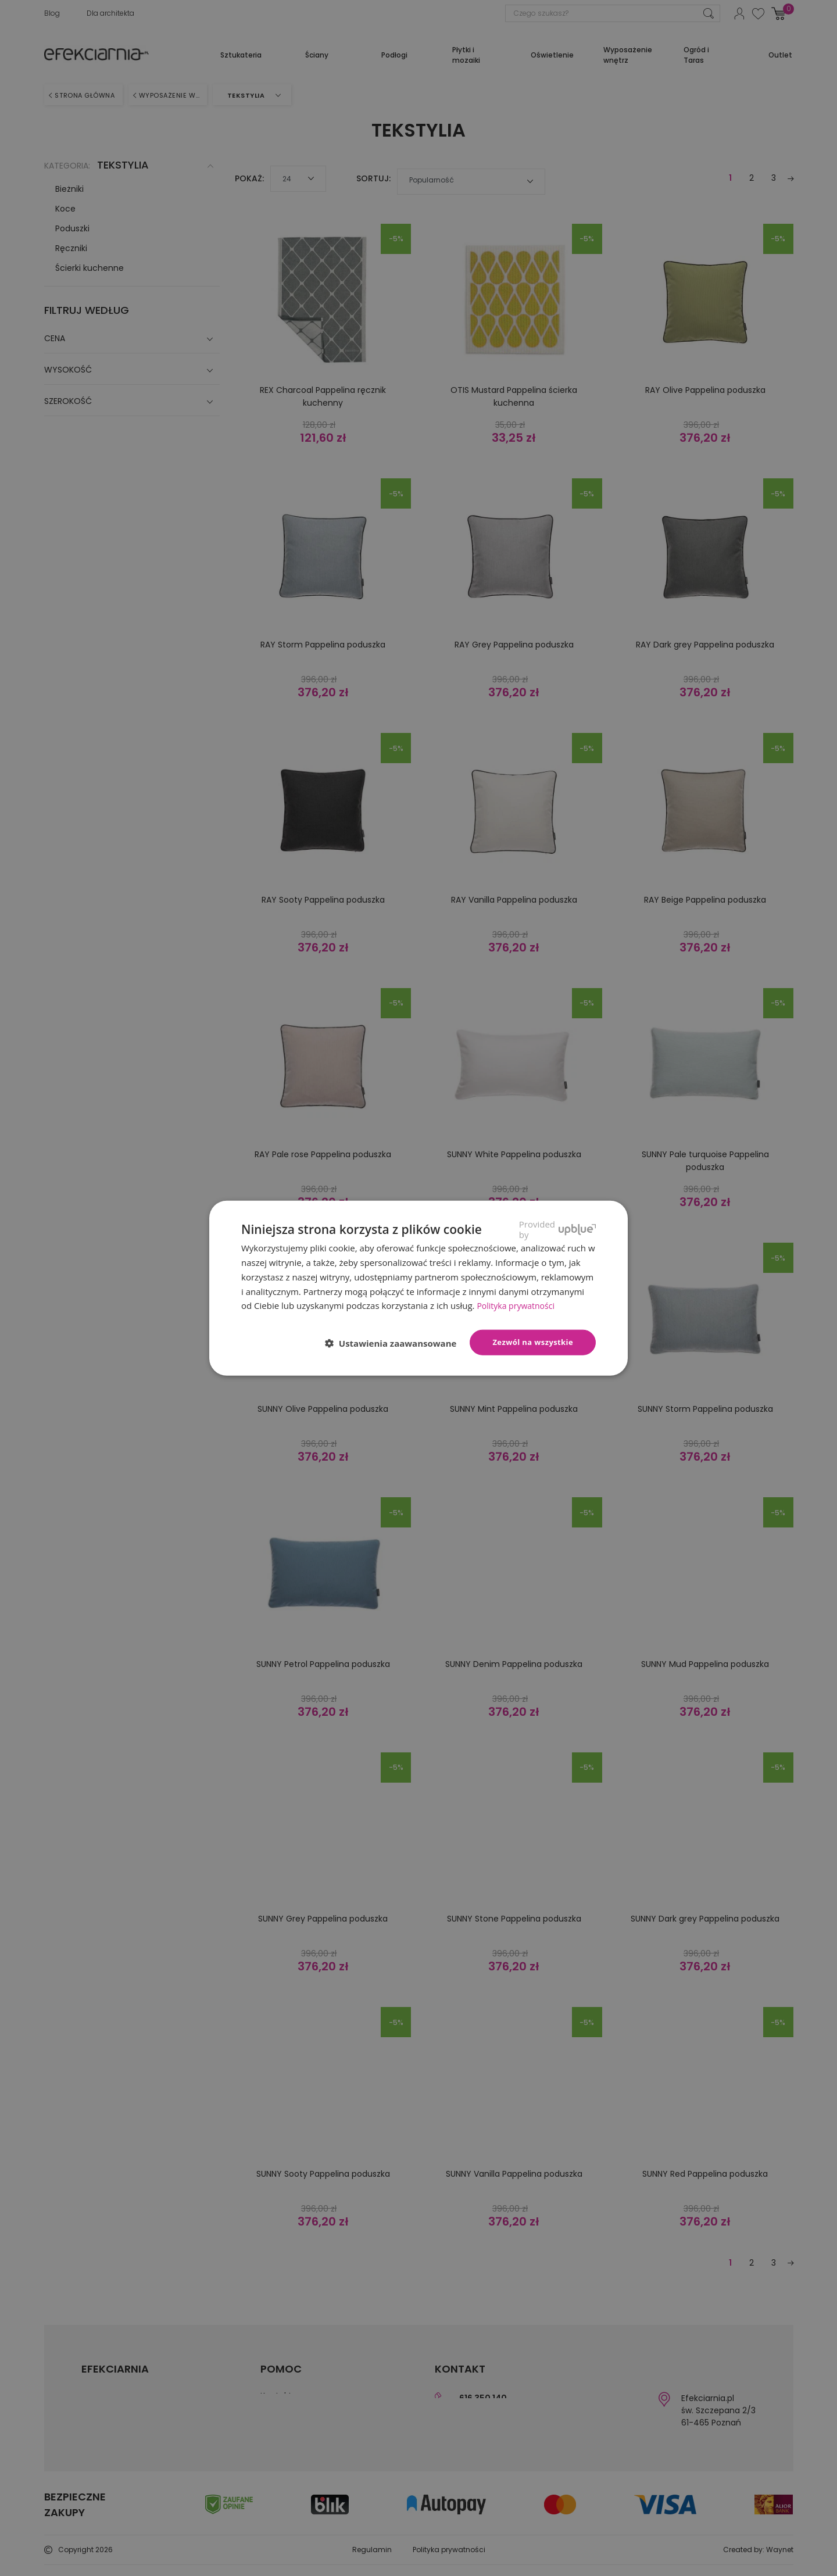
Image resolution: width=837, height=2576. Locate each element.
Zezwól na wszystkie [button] (532, 1342)
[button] (395, 1343)
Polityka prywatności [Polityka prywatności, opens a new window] (518, 1305)
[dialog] (418, 1288)
